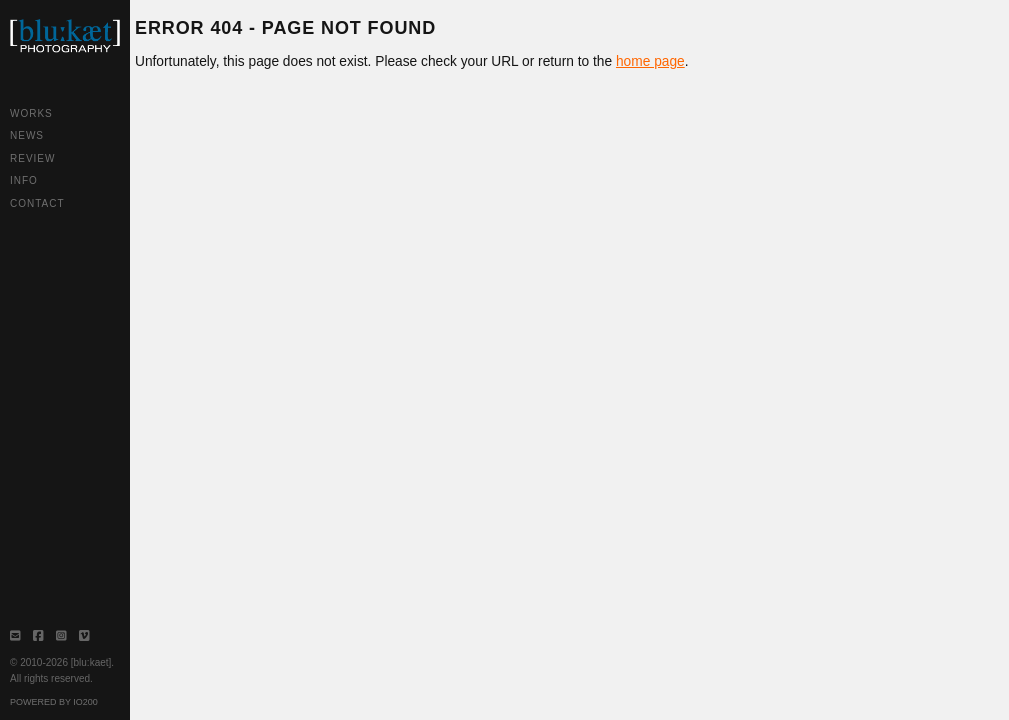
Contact (37, 203)
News (27, 135)
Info (24, 180)
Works (31, 113)
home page (650, 61)
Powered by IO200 (54, 702)
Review (32, 158)
